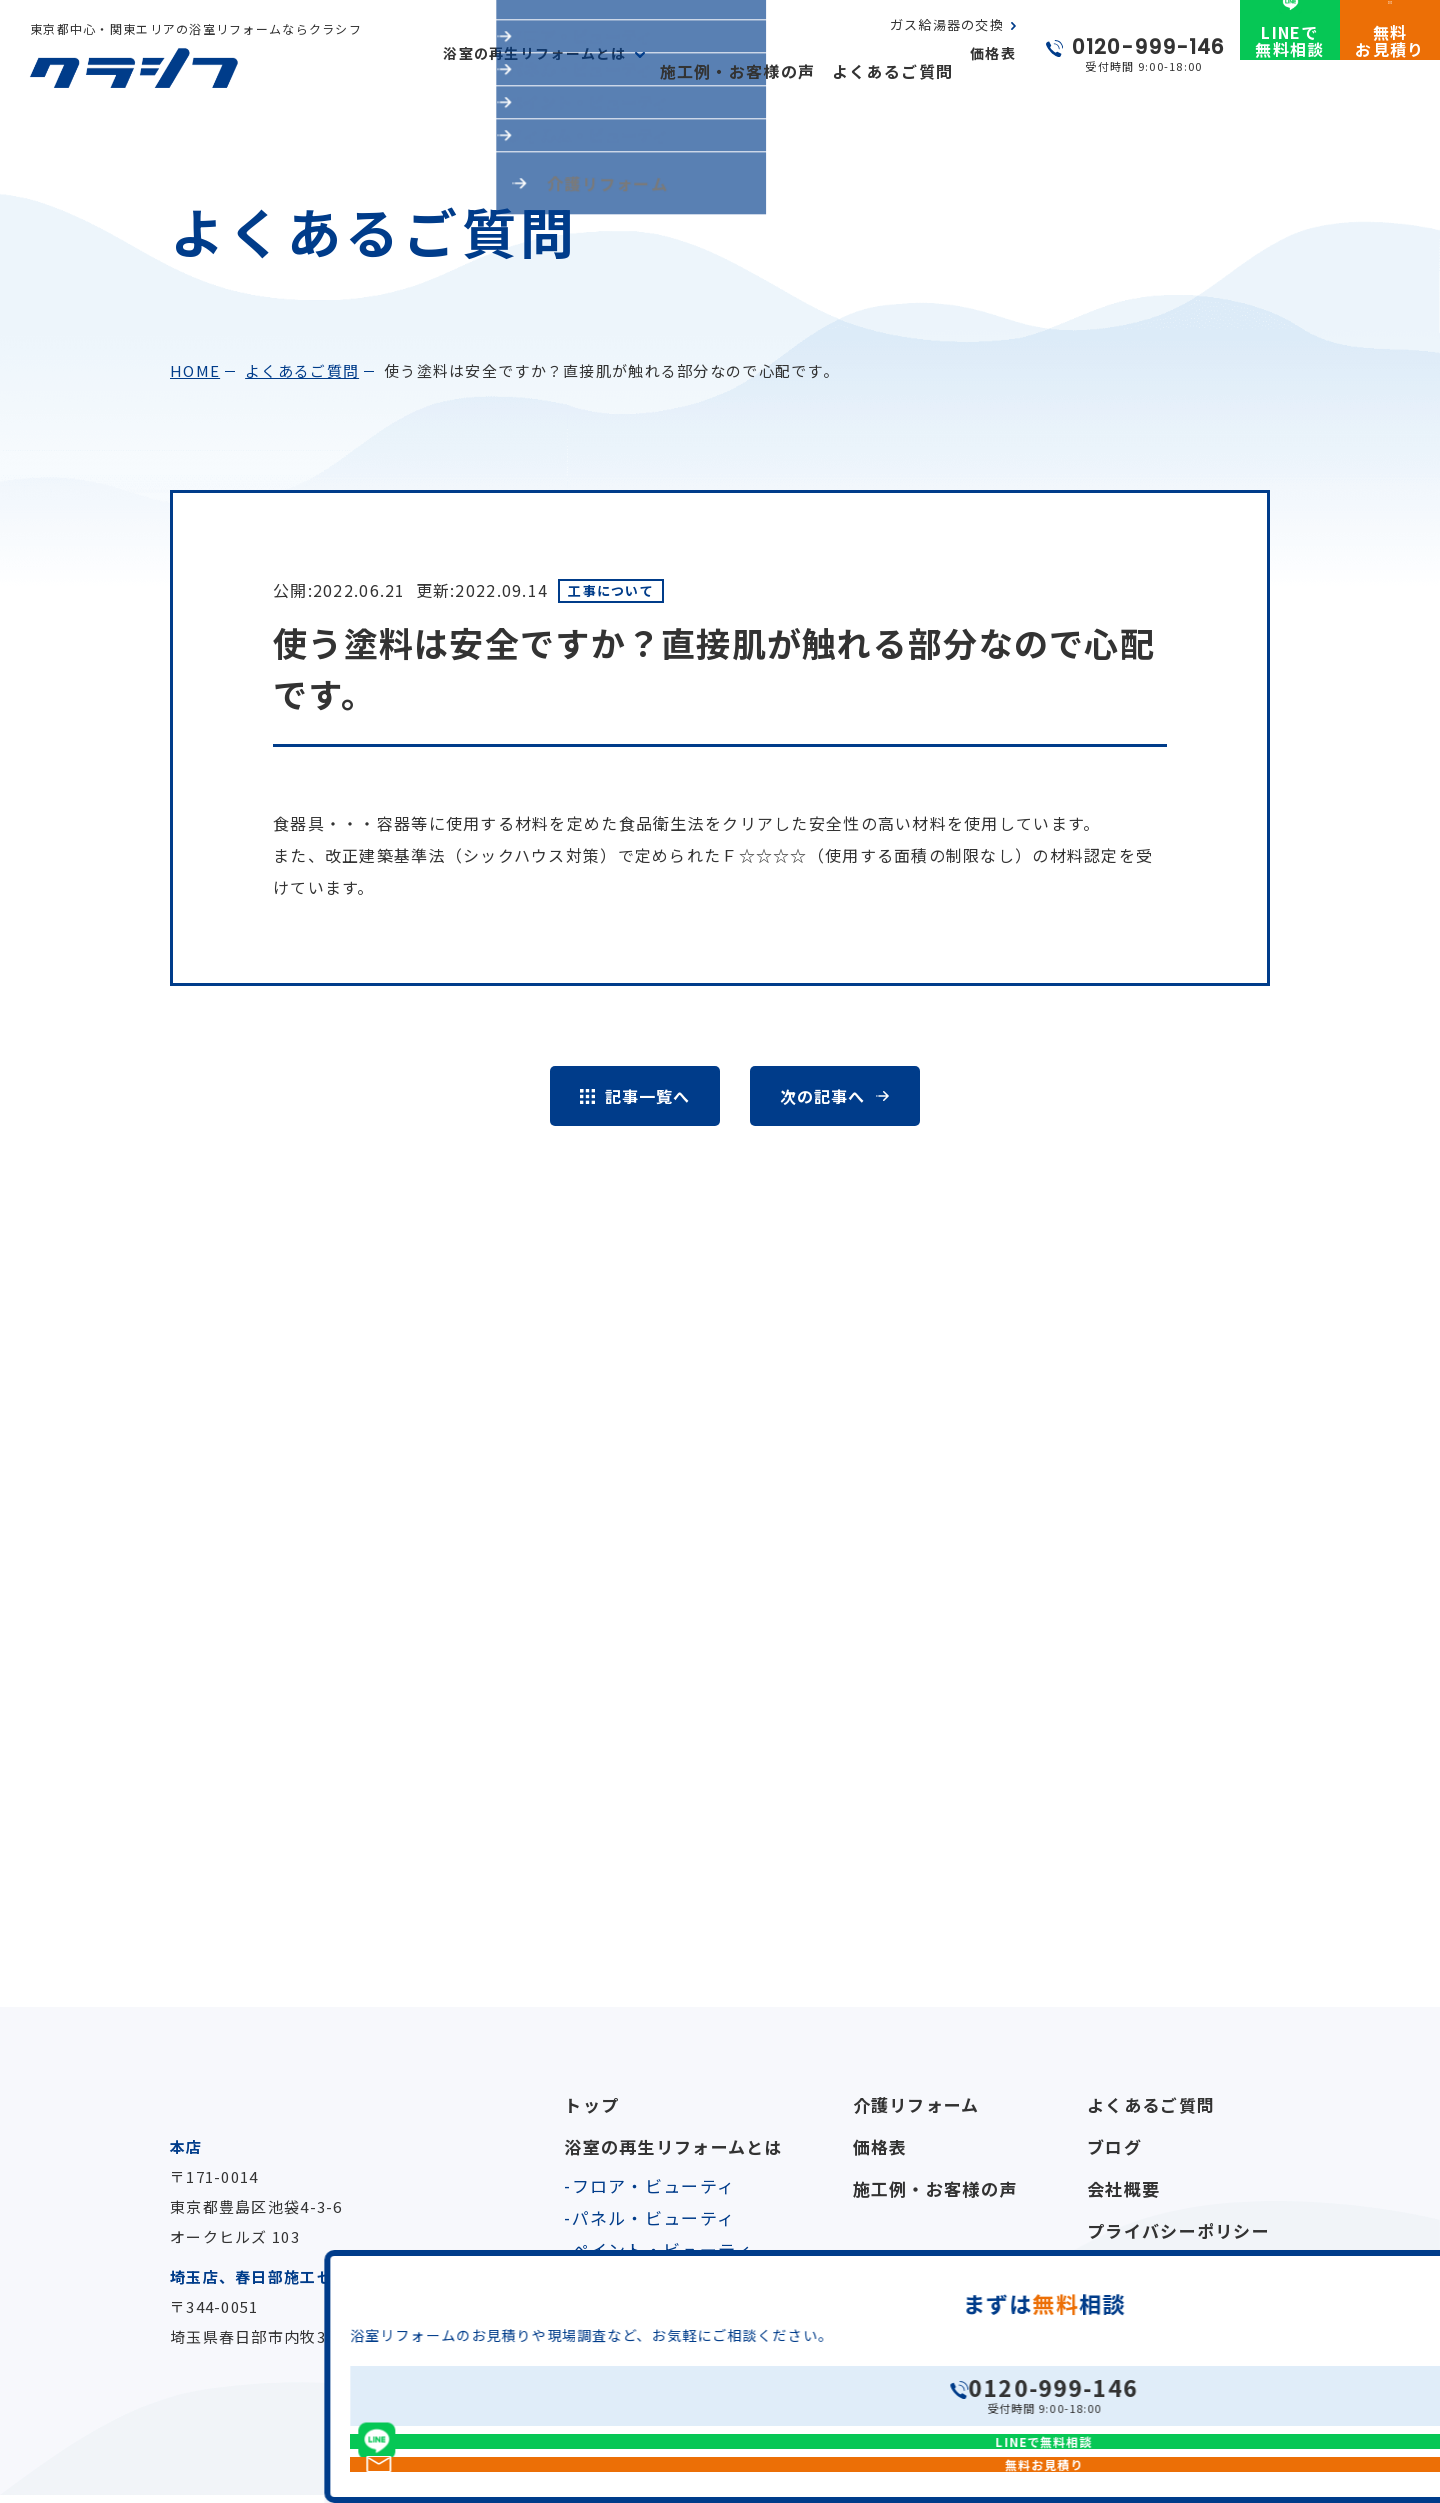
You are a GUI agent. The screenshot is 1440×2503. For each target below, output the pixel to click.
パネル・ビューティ (654, 2217)
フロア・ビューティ (654, 2185)
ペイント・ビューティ (663, 2249)
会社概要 (1123, 2188)
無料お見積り (1389, 73)
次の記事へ (822, 1096)
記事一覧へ (647, 1096)
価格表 (993, 71)
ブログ (1114, 2146)
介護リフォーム (916, 2104)
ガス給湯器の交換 (947, 42)
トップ (591, 2104)
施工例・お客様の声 (761, 71)
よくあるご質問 (899, 71)
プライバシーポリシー (1178, 2230)
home (195, 370)
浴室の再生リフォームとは (673, 2146)
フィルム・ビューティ (663, 2281)
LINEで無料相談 (1289, 73)
